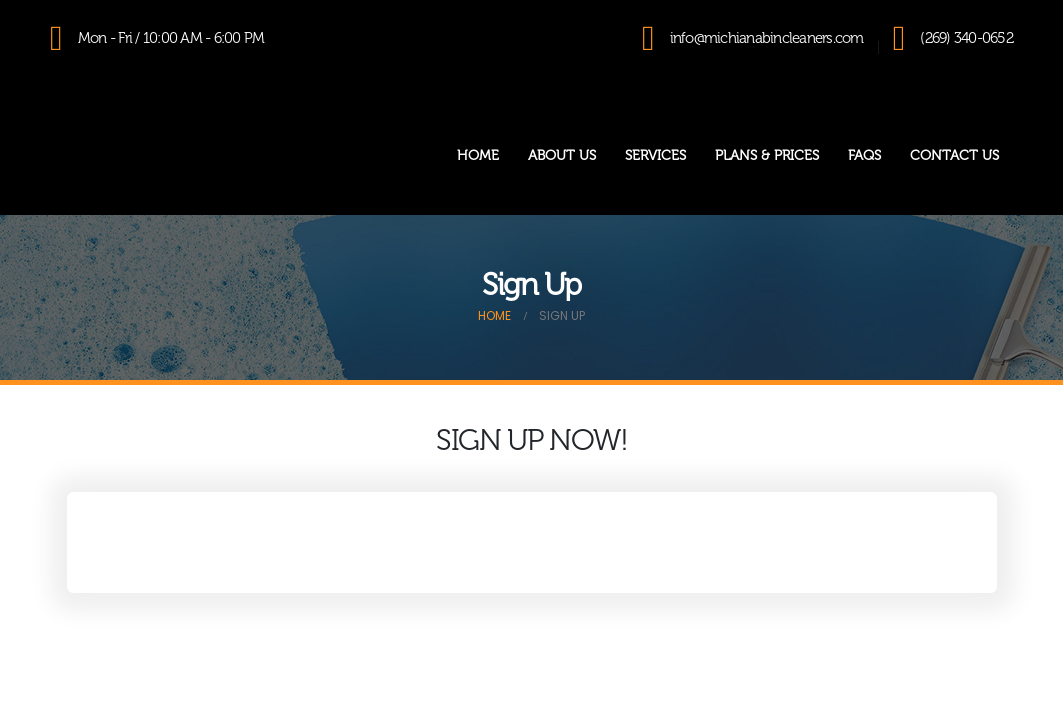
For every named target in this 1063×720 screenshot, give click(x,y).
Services (655, 155)
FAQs (864, 155)
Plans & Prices (767, 155)
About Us (562, 155)
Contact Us (954, 155)
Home (478, 155)
